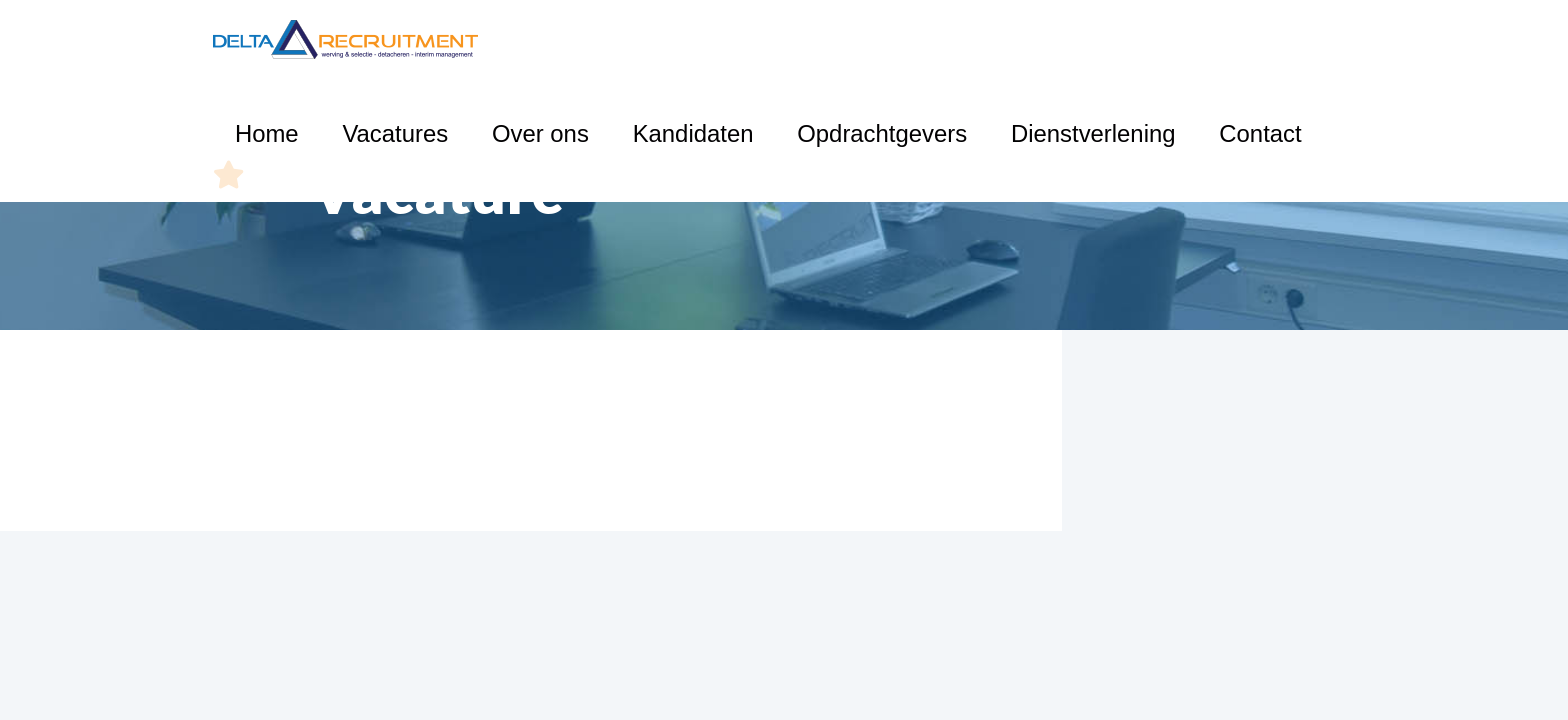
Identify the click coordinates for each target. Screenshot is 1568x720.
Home (569, 39)
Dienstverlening (1137, 39)
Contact (1251, 39)
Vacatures (658, 39)
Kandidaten (863, 39)
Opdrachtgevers (993, 39)
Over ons (758, 39)
